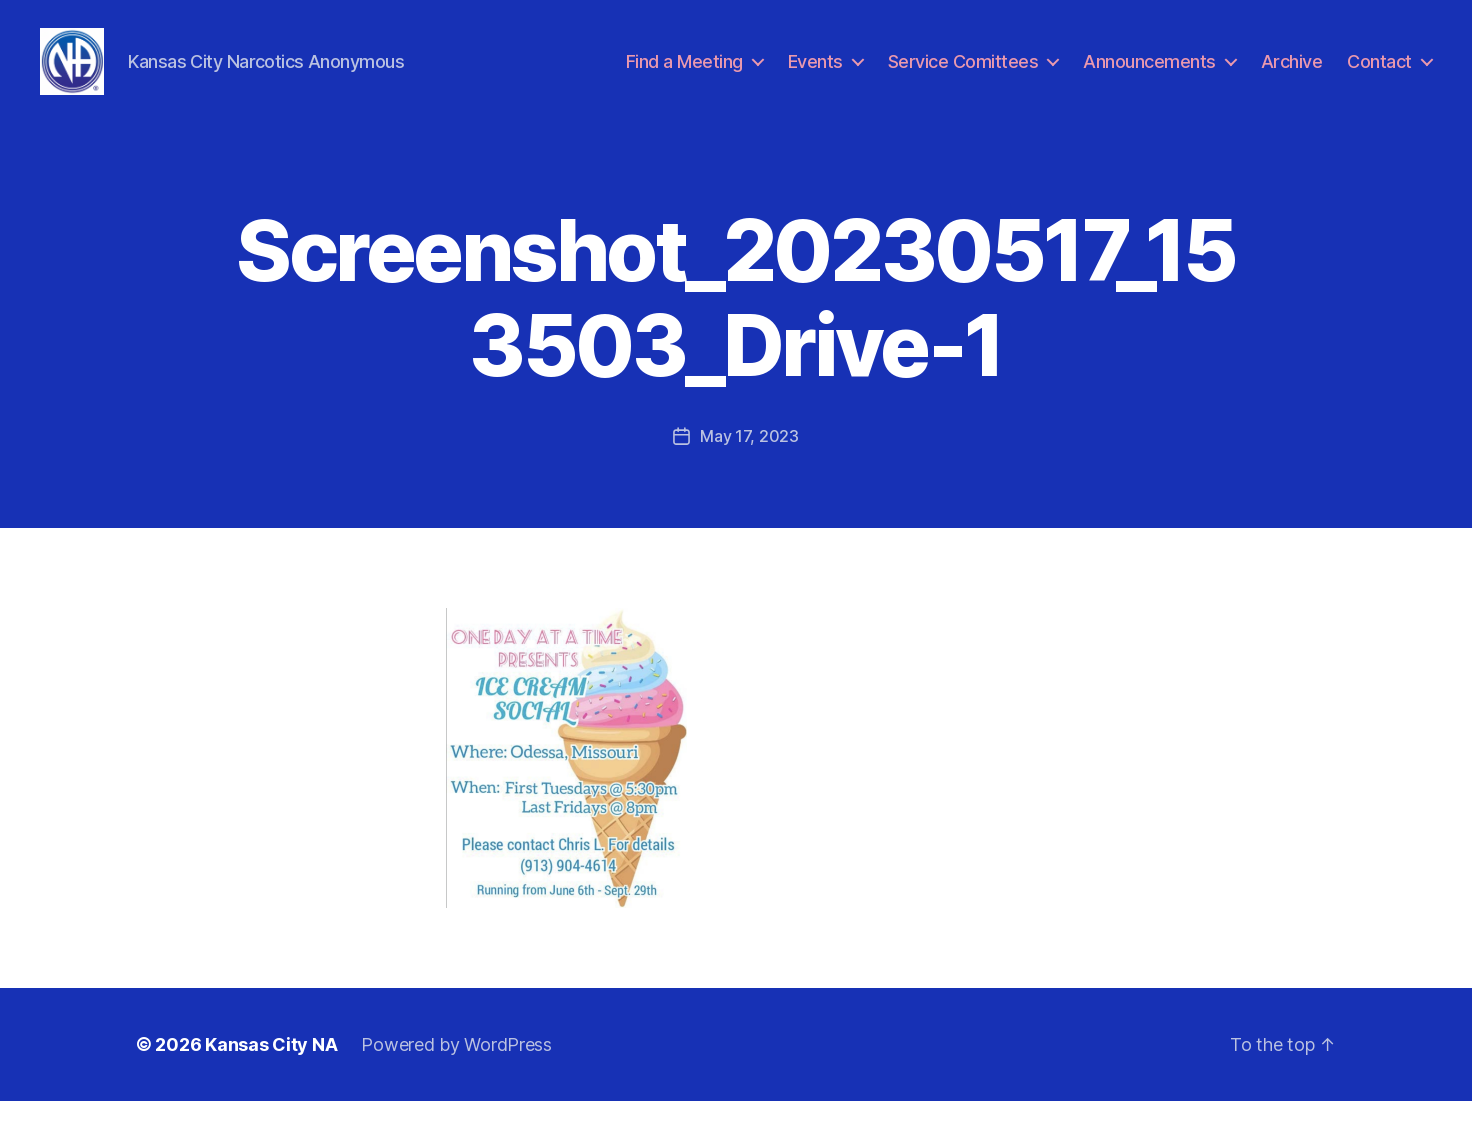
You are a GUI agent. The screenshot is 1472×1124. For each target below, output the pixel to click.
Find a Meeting (684, 72)
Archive (1292, 72)
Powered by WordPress (456, 1067)
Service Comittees (963, 72)
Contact (1379, 72)
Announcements (1149, 72)
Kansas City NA (271, 1067)
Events (815, 72)
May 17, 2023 (749, 459)
